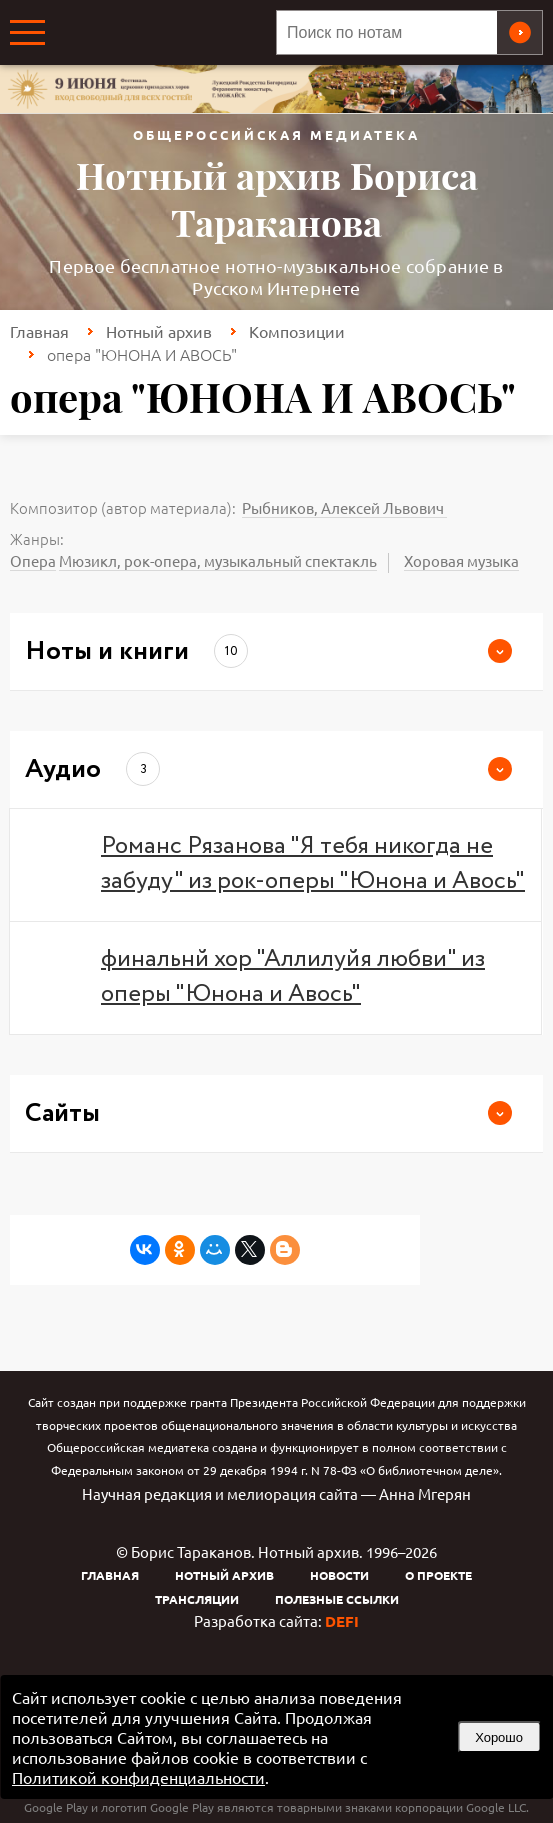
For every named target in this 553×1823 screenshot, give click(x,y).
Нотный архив (159, 331)
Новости (339, 1575)
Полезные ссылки (337, 1599)
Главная (39, 331)
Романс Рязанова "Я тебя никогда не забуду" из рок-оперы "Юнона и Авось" (313, 864)
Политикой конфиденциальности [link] (138, 1777)
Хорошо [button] (499, 1737)
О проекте (438, 1575)
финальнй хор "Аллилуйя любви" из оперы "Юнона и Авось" (293, 977)
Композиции (297, 331)
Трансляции (197, 1599)
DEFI (342, 1621)
